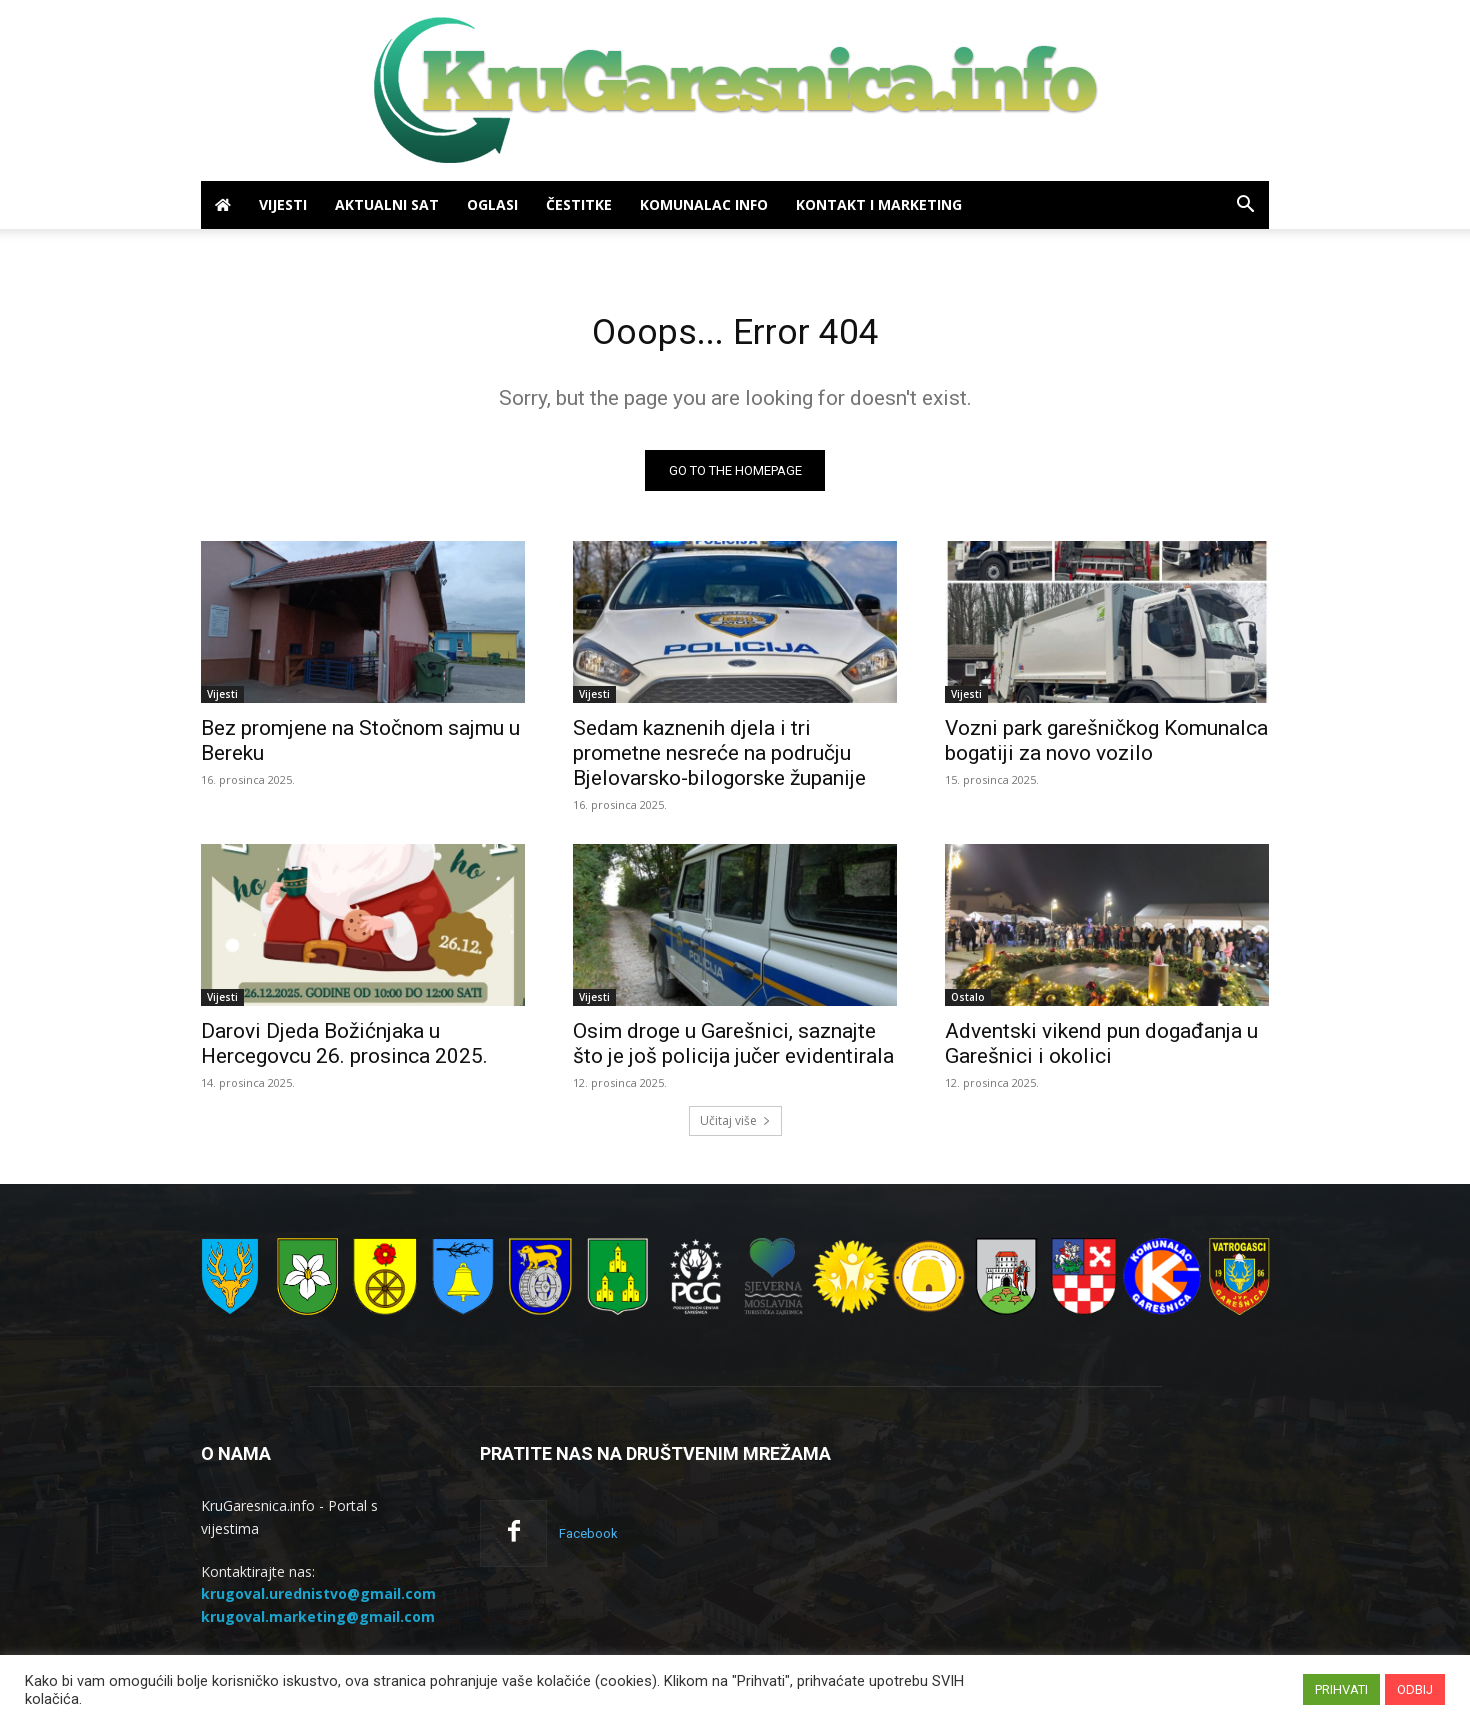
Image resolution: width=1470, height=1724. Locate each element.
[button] (1245, 206)
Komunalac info (704, 204)
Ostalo (968, 1003)
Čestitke (579, 204)
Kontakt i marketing (879, 204)
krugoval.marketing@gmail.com (318, 1622)
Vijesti (283, 204)
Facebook (588, 1539)
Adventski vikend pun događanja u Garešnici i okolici (1101, 1049)
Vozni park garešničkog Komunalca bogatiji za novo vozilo (1106, 746)
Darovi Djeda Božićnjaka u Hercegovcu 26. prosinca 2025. (344, 1049)
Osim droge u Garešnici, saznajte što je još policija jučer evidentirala (733, 1049)
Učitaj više (735, 1126)
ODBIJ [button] (1415, 1689)
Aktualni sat (387, 204)
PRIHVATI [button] (1341, 1689)
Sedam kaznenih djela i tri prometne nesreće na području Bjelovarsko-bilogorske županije (719, 759)
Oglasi (492, 204)
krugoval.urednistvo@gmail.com (318, 1600)
